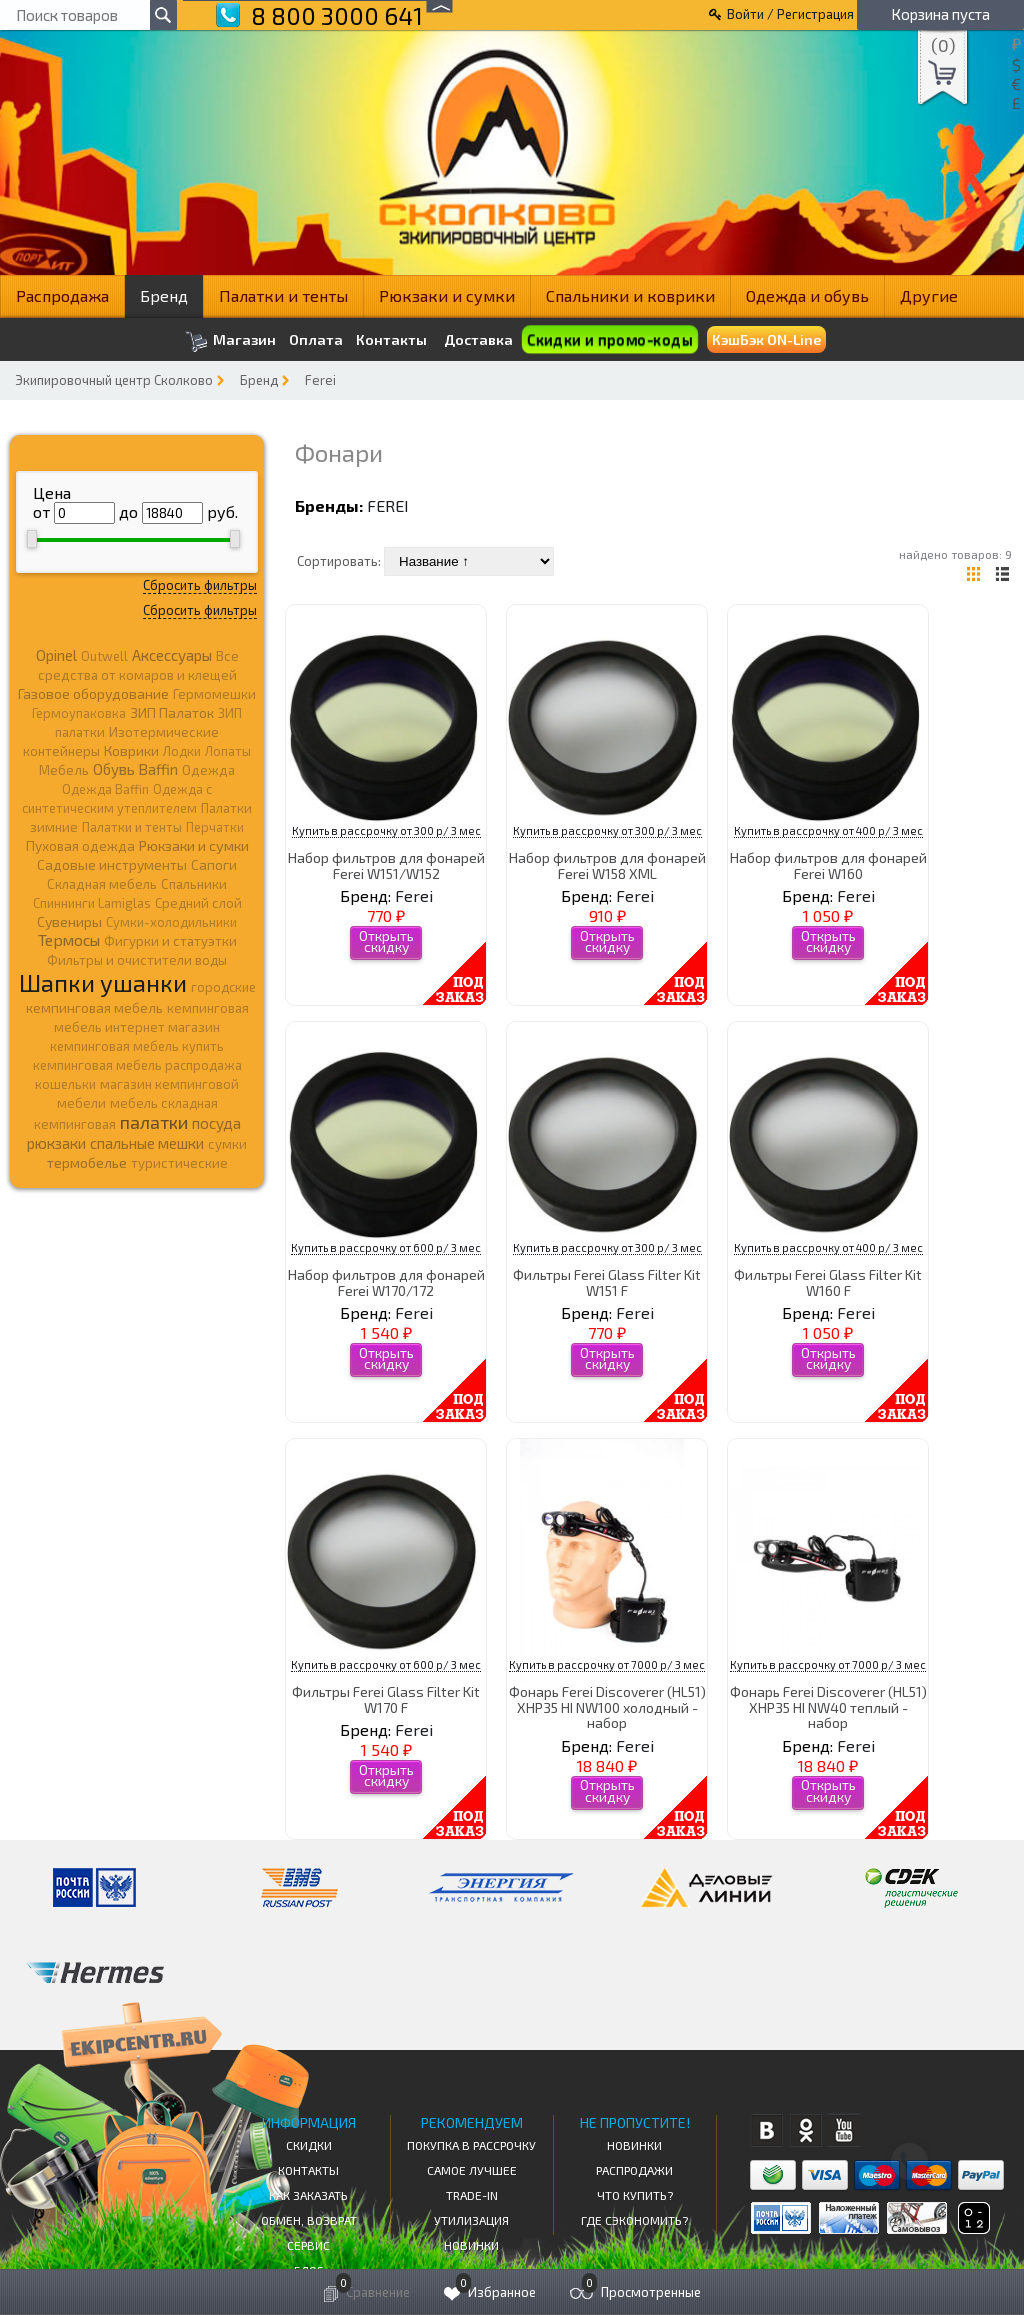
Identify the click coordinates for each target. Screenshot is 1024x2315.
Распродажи (634, 2170)
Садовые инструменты (112, 864)
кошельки (65, 1084)
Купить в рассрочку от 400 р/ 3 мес (828, 830)
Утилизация (471, 2220)
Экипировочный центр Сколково (114, 380)
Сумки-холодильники (171, 922)
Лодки (182, 751)
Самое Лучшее (472, 2170)
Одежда (208, 770)
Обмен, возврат (309, 2220)
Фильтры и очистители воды (137, 960)
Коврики (131, 750)
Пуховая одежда (80, 845)
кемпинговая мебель (94, 1007)
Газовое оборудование (93, 693)
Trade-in (472, 2195)
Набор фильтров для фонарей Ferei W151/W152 (386, 865)
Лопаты (228, 751)
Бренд (164, 295)
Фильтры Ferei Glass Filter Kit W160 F (828, 1282)
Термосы (69, 939)
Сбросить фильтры (200, 585)
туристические (179, 1163)
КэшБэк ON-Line (766, 339)
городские (223, 987)
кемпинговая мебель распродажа (137, 1065)
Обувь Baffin (135, 769)
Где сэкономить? (634, 2220)
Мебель (64, 770)
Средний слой (198, 903)
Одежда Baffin (105, 789)
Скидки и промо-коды (609, 339)
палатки (154, 1122)
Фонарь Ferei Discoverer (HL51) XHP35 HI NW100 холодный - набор (607, 1707)
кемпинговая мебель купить (137, 1046)
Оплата (316, 340)
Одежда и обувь (807, 295)
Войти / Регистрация (790, 14)
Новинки (471, 2245)
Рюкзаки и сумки (447, 295)
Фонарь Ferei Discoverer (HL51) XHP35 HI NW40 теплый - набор (828, 1707)
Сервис (308, 2245)
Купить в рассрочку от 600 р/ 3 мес (386, 1247)
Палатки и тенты (283, 295)
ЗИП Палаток (172, 712)
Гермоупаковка (79, 713)
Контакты (391, 340)
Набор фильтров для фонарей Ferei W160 (828, 865)
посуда (216, 1123)
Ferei (320, 380)
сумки (227, 1144)
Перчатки (215, 827)
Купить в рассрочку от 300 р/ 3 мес (386, 830)
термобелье (87, 1162)
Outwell (104, 656)
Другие (929, 295)
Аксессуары (172, 655)
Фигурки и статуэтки (170, 941)
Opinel (56, 655)
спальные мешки (147, 1143)
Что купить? (635, 2195)
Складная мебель (102, 884)
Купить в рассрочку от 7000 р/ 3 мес (607, 1664)
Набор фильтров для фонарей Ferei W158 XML (607, 865)
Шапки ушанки (103, 982)
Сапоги (214, 864)
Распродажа (62, 295)
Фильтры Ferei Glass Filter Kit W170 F (386, 1699)
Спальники (194, 884)
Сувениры (69, 921)
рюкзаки (56, 1143)
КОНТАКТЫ (308, 2170)
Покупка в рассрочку (471, 2145)
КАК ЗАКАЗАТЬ (308, 2195)
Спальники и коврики (630, 295)
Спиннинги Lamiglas (92, 903)
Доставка (478, 339)
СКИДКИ (309, 2145)
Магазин (230, 341)
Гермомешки (214, 694)
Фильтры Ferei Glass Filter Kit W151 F (607, 1282)
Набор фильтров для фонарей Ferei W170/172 (386, 1282)
